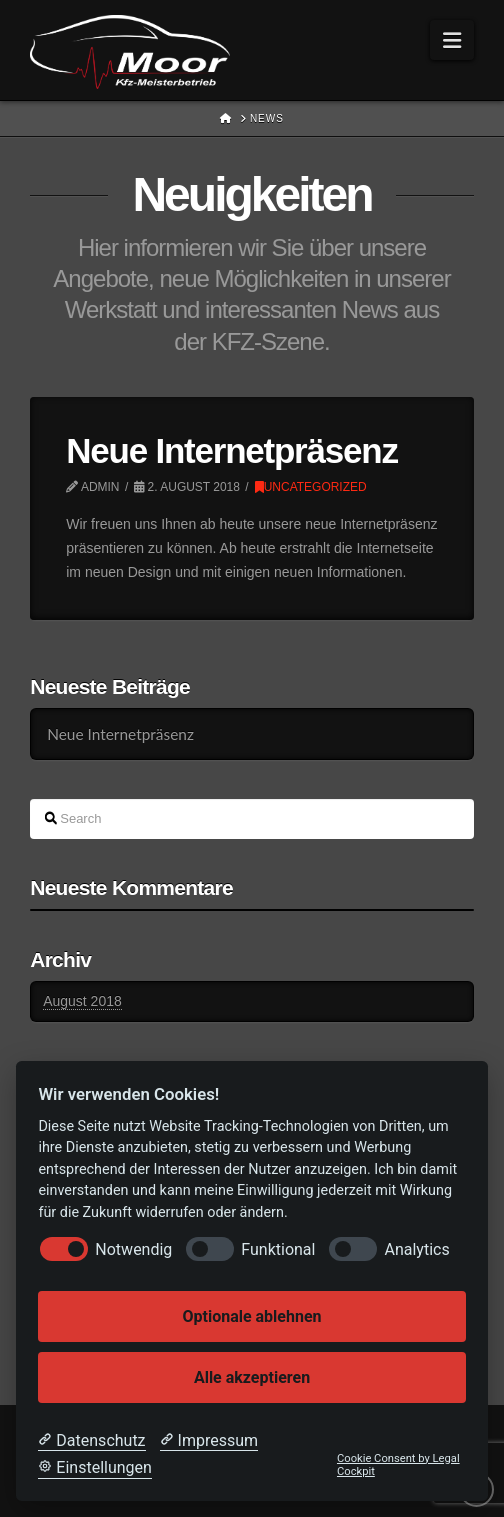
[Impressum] (209, 1441)
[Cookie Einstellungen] (95, 1468)
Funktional (278, 1249)
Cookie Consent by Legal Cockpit (398, 1465)
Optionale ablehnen (251, 1316)
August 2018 (82, 1001)
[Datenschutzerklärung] (91, 1441)
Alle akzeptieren (252, 1377)
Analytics (416, 1249)
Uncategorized (311, 487)
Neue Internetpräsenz (231, 450)
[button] (452, 40)
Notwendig (133, 1249)
